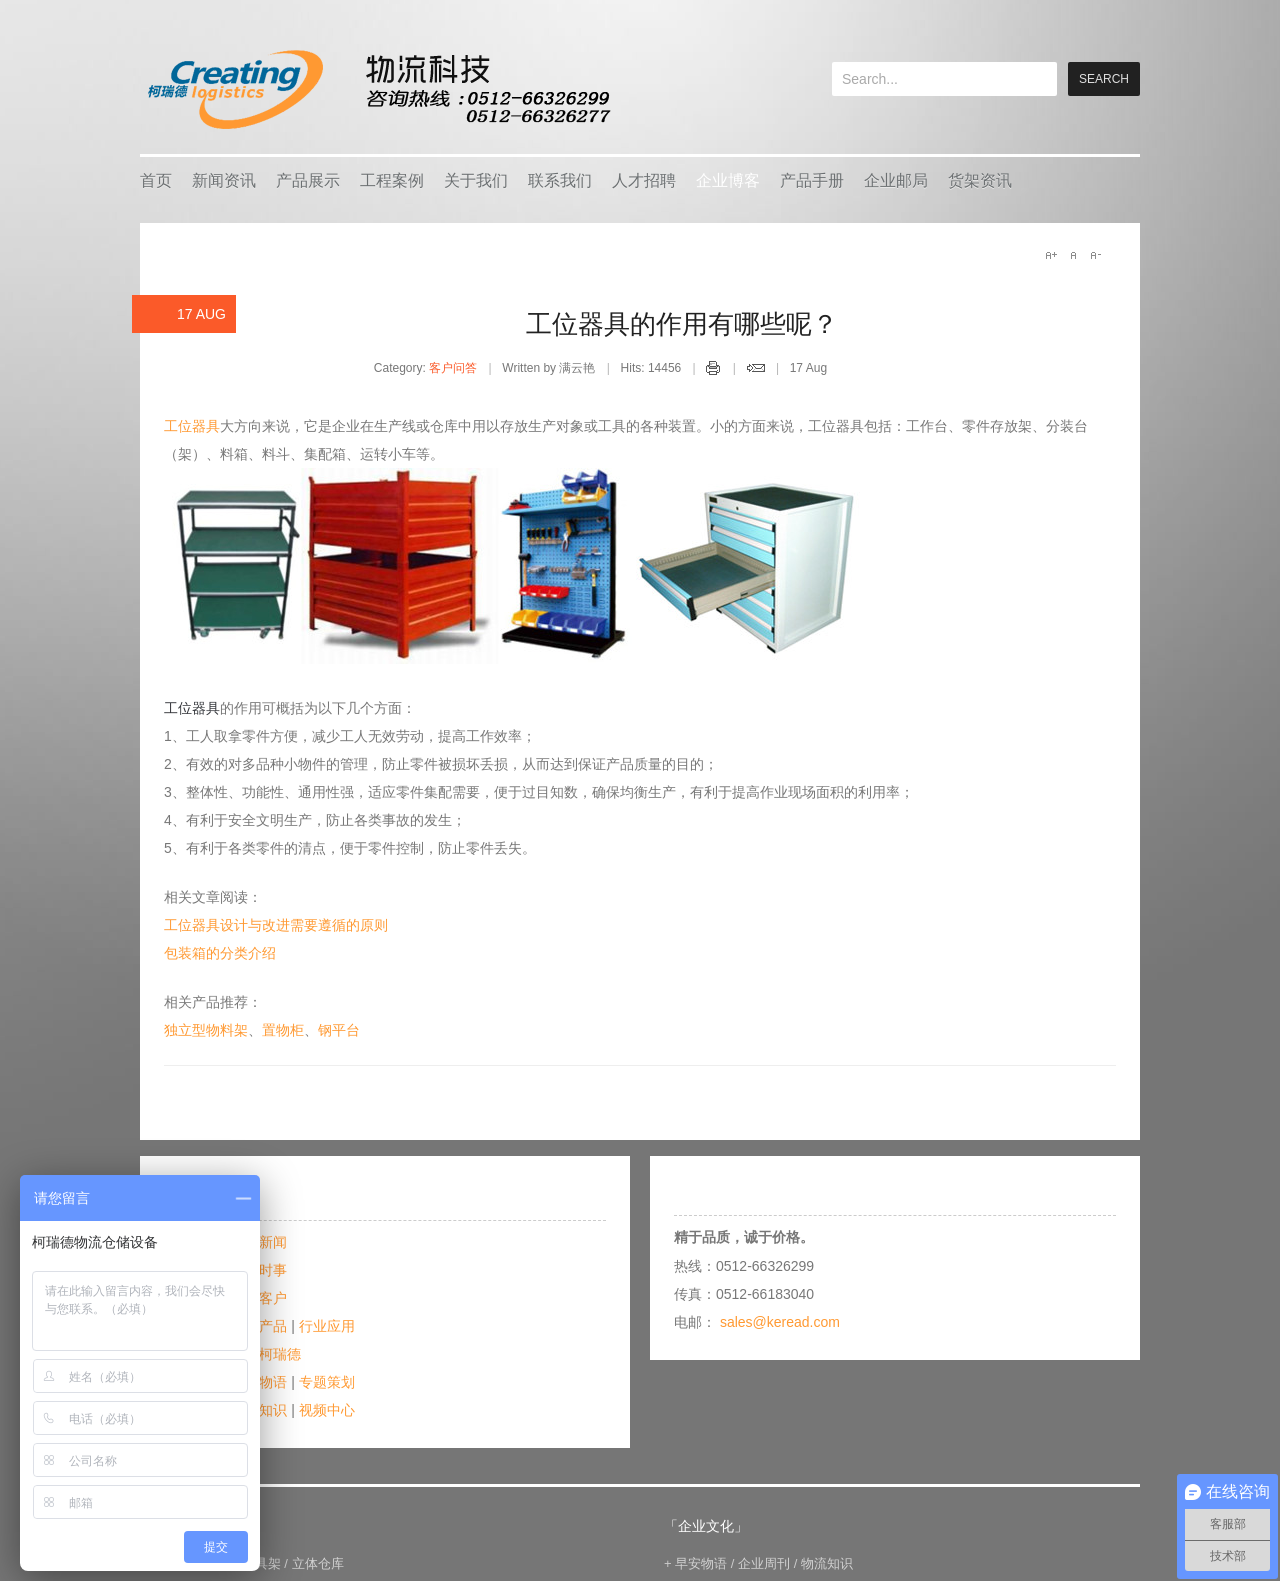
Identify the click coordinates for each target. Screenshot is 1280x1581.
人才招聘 (644, 180)
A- (1095, 255)
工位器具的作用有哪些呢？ (682, 324)
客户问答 (453, 368)
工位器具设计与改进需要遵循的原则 (276, 925)
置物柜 (283, 1030)
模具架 (261, 1563)
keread (377, 89)
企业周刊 (764, 1563)
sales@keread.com (780, 1322)
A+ (1051, 255)
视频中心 (327, 1410)
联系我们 (560, 180)
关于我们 (476, 180)
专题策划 (327, 1382)
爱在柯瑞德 (266, 1354)
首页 (156, 180)
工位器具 (192, 426)
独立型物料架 (206, 1030)
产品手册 (812, 180)
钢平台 (339, 1030)
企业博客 (728, 180)
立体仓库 (318, 1563)
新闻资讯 (224, 180)
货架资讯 (980, 180)
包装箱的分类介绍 (220, 953)
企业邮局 (896, 180)
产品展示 (308, 180)
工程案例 (392, 180)
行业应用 (327, 1326)
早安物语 (701, 1563)
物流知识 (827, 1563)
